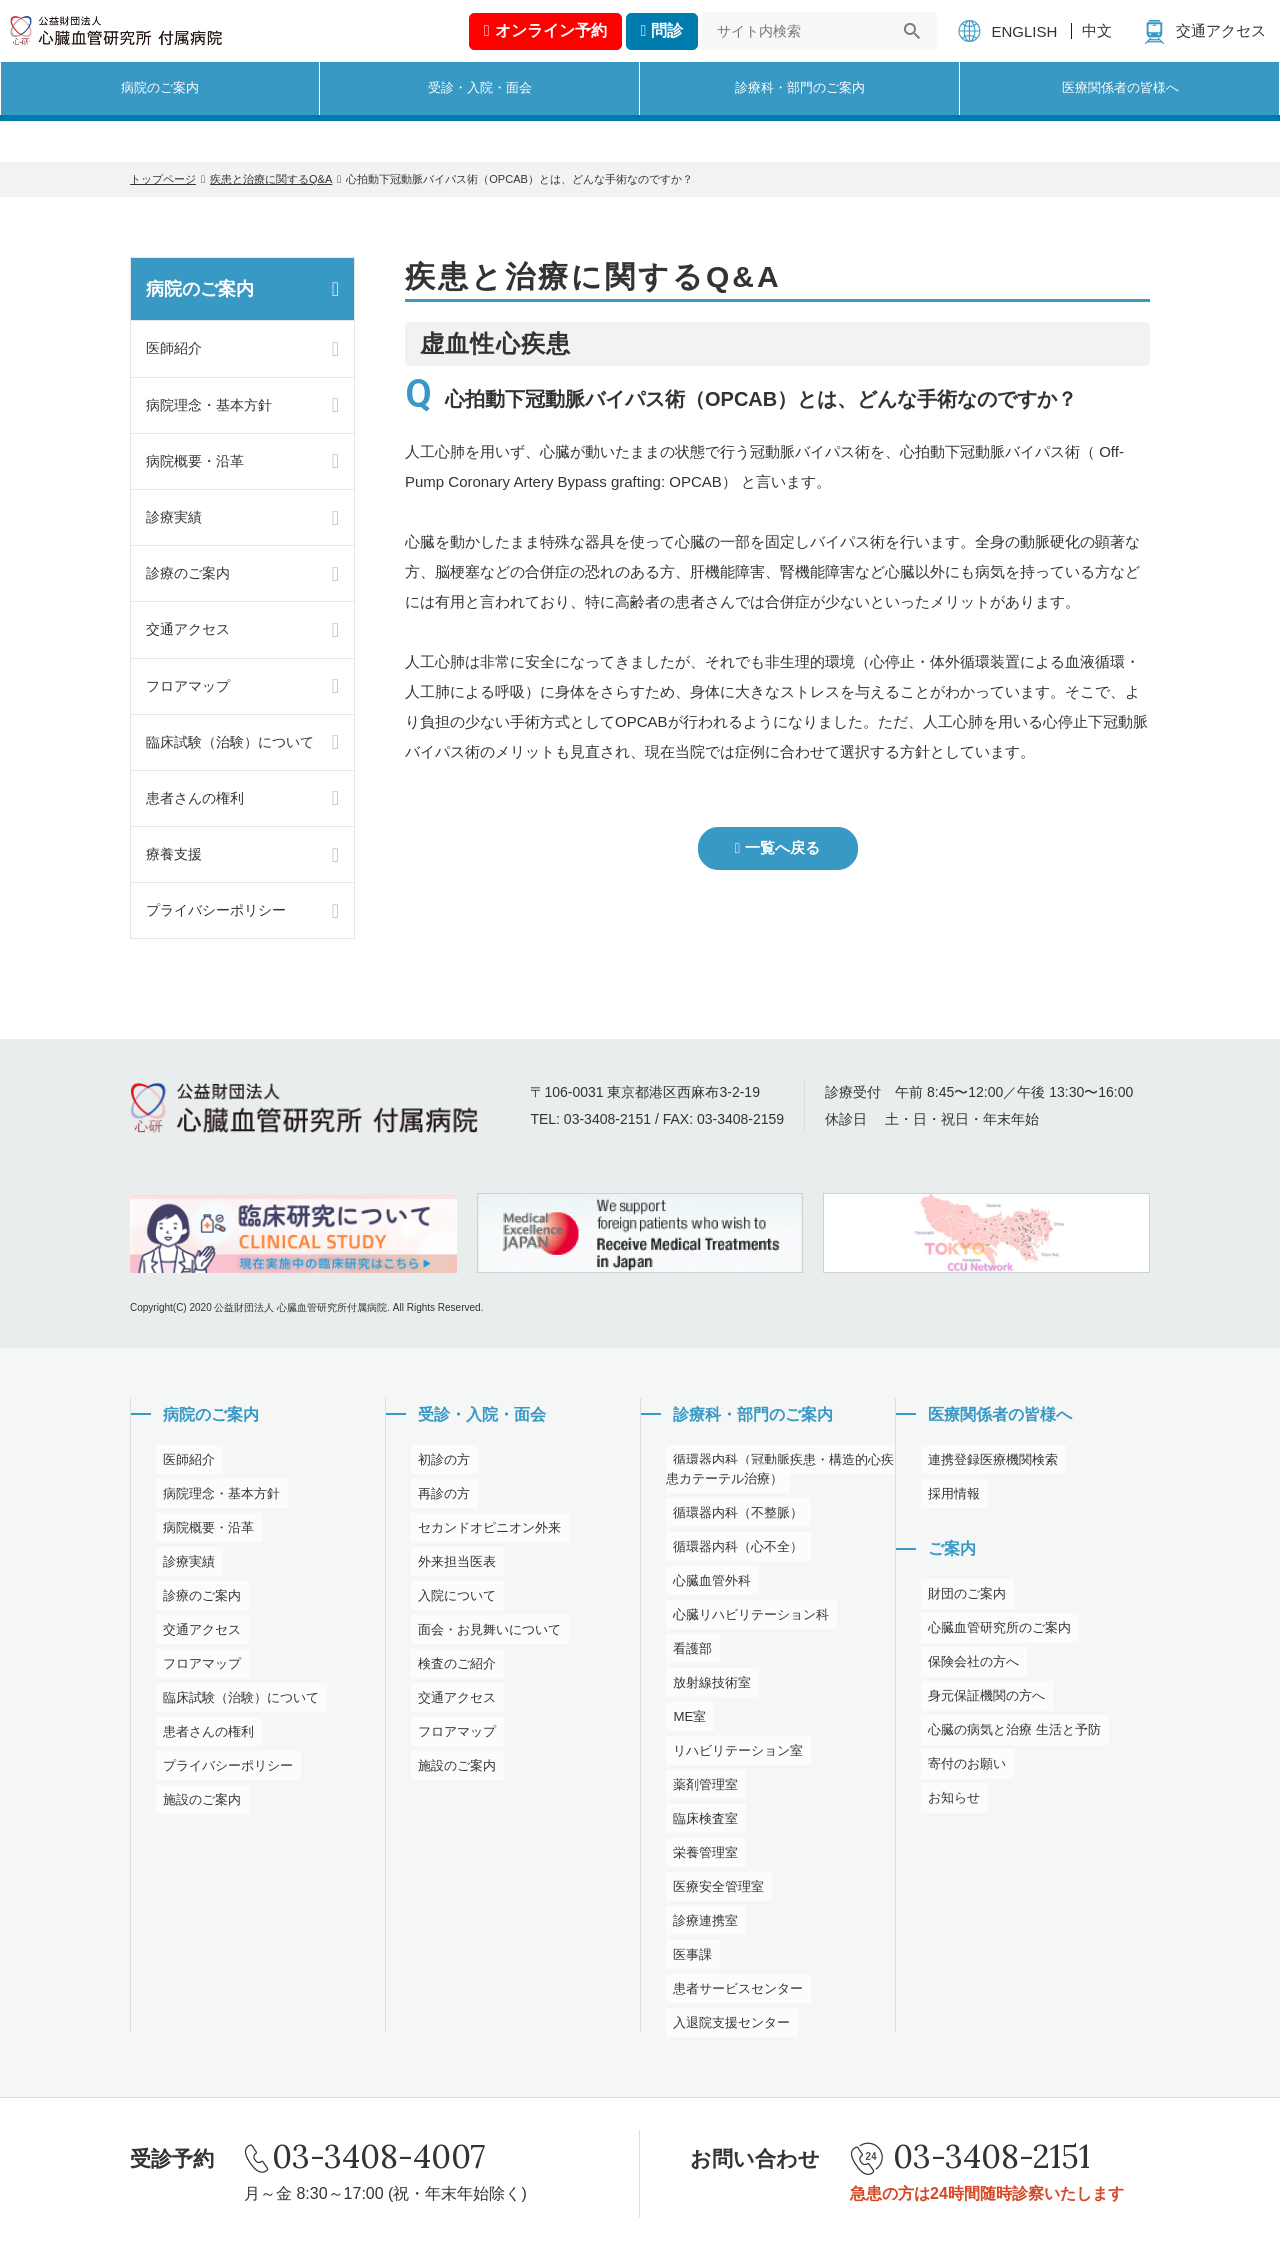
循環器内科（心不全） (736, 1550)
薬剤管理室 (701, 1788)
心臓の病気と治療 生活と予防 (1014, 1738)
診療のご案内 (188, 573)
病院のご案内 (200, 289)
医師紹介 (174, 348)
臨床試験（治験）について (230, 742)
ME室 (683, 1720)
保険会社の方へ (970, 1670)
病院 (160, 126)
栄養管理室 (701, 1856)
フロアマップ (188, 686)
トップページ (163, 179)
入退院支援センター (729, 2026)
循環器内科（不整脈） (736, 1516)
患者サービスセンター (736, 1992)
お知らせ (949, 1806)
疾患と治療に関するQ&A (271, 179)
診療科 (800, 126)
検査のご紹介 (453, 1667)
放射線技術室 (708, 1686)
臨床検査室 (701, 1822)
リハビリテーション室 (736, 1754)
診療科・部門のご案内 (756, 1416)
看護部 (687, 1652)
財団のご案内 (963, 1602)
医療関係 (1120, 126)
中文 (1101, 47)
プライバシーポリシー (216, 910)
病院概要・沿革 (195, 461)
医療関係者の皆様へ (1002, 1416)
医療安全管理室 (715, 1890)
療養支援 (174, 854)
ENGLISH (1028, 48)
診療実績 (174, 517)
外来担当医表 (453, 1565)
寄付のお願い (963, 1772)
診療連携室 (701, 1924)
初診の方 (439, 1463)
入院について (453, 1599)
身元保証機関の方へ (984, 1704)
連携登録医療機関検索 (991, 1463)
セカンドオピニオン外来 (488, 1531)
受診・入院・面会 (483, 1416)
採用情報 (949, 1497)
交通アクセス (1225, 47)
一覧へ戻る (783, 848)
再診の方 (439, 1497)
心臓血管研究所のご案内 (998, 1636)
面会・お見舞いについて (488, 1633)
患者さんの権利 (195, 798)
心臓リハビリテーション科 (750, 1618)
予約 (554, 47)
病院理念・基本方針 (209, 405)
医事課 (687, 1958)
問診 (671, 47)
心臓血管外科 (708, 1584)
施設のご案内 (198, 1803)
